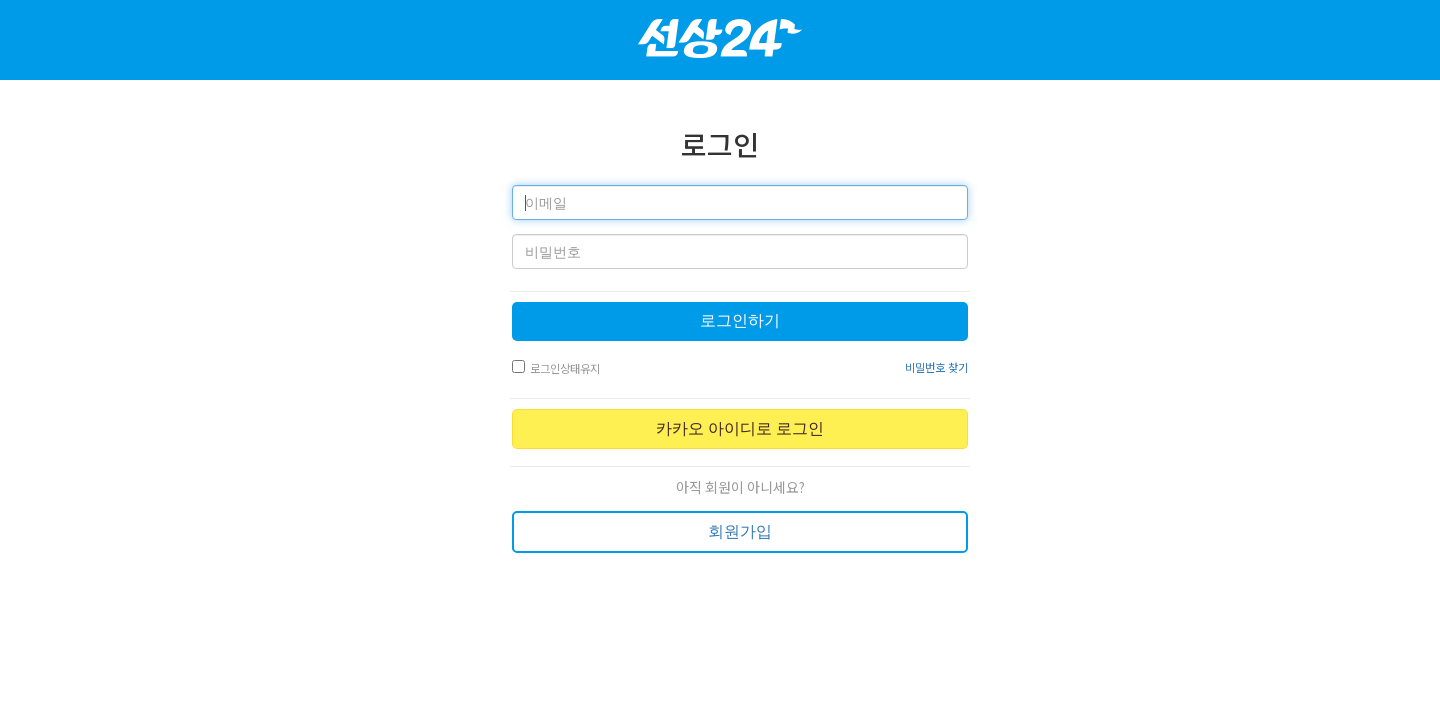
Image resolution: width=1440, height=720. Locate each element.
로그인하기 (740, 320)
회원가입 (740, 531)
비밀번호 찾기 (936, 367)
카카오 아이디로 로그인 (740, 428)
